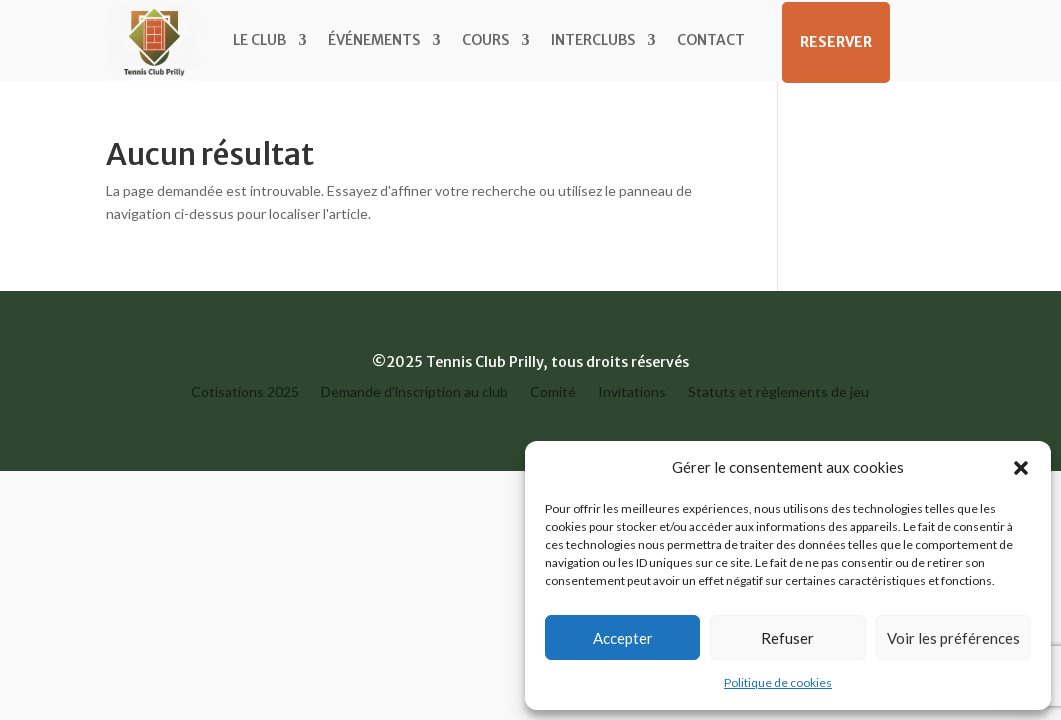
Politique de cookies (778, 682)
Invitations (632, 392)
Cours (485, 40)
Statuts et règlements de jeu (778, 392)
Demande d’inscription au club (414, 392)
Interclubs (593, 40)
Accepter (623, 638)
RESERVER (836, 42)
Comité (553, 392)
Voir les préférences (953, 638)
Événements (374, 40)
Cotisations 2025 (245, 392)
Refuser (787, 638)
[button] (1021, 468)
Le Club (259, 40)
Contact (711, 40)
